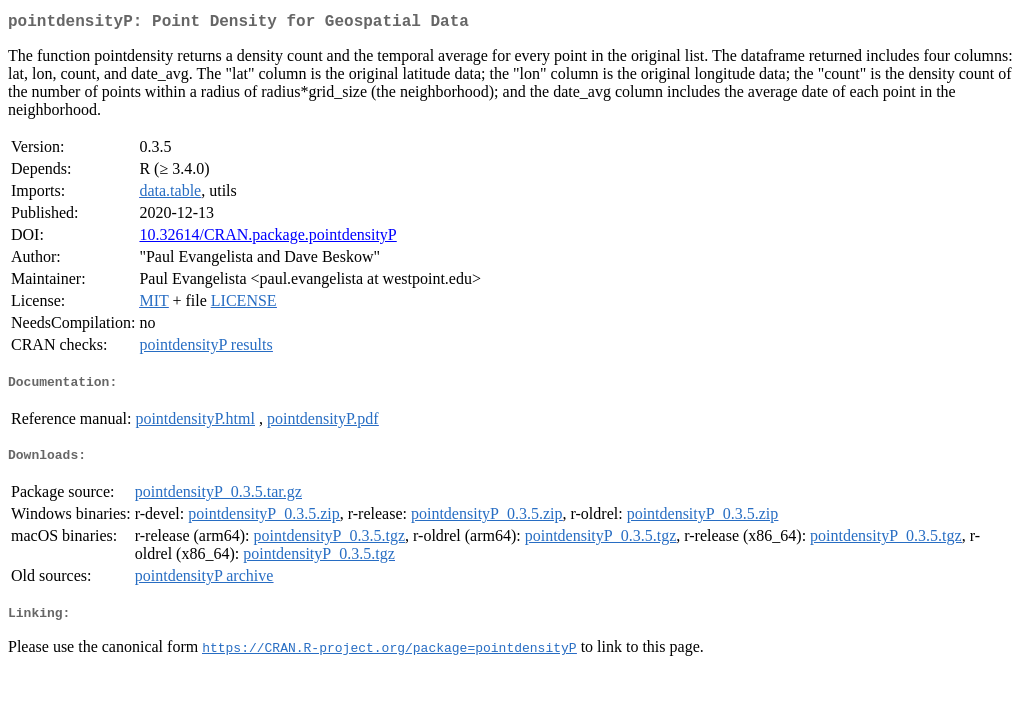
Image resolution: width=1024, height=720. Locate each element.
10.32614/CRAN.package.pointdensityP (267, 238)
